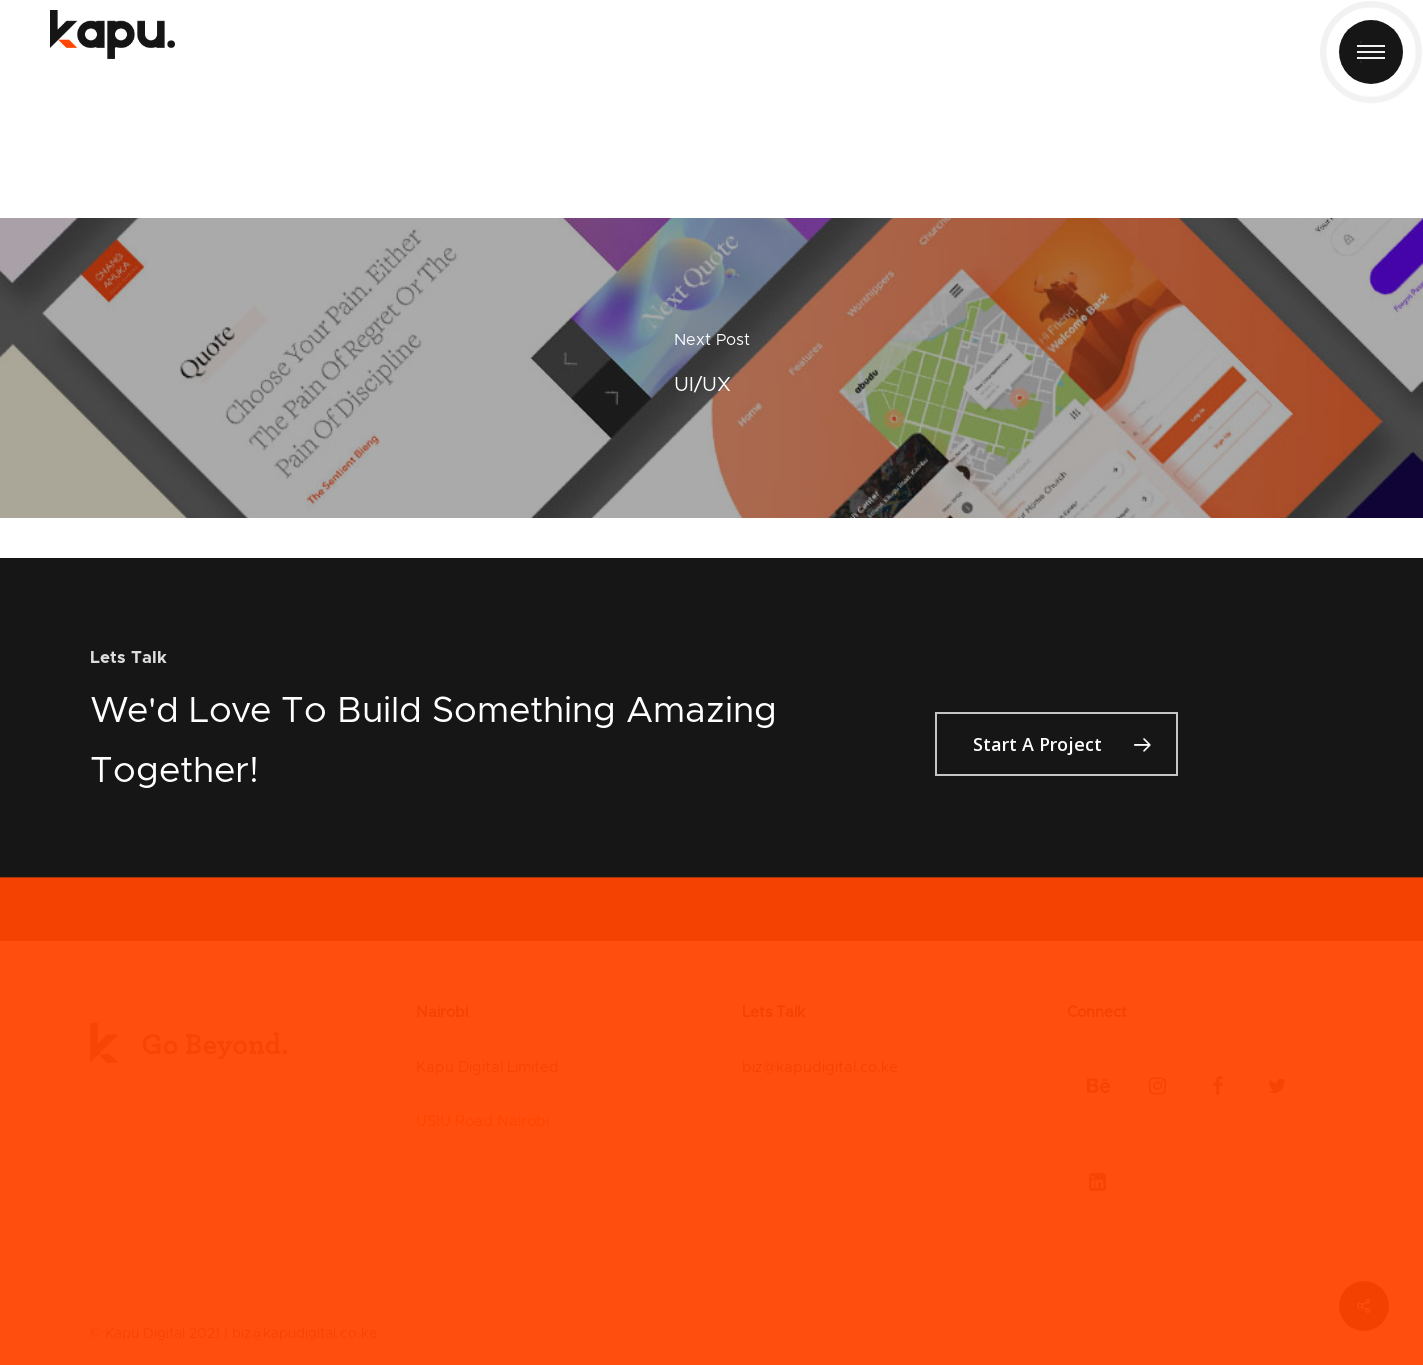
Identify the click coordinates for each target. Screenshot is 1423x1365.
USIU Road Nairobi (482, 1121)
